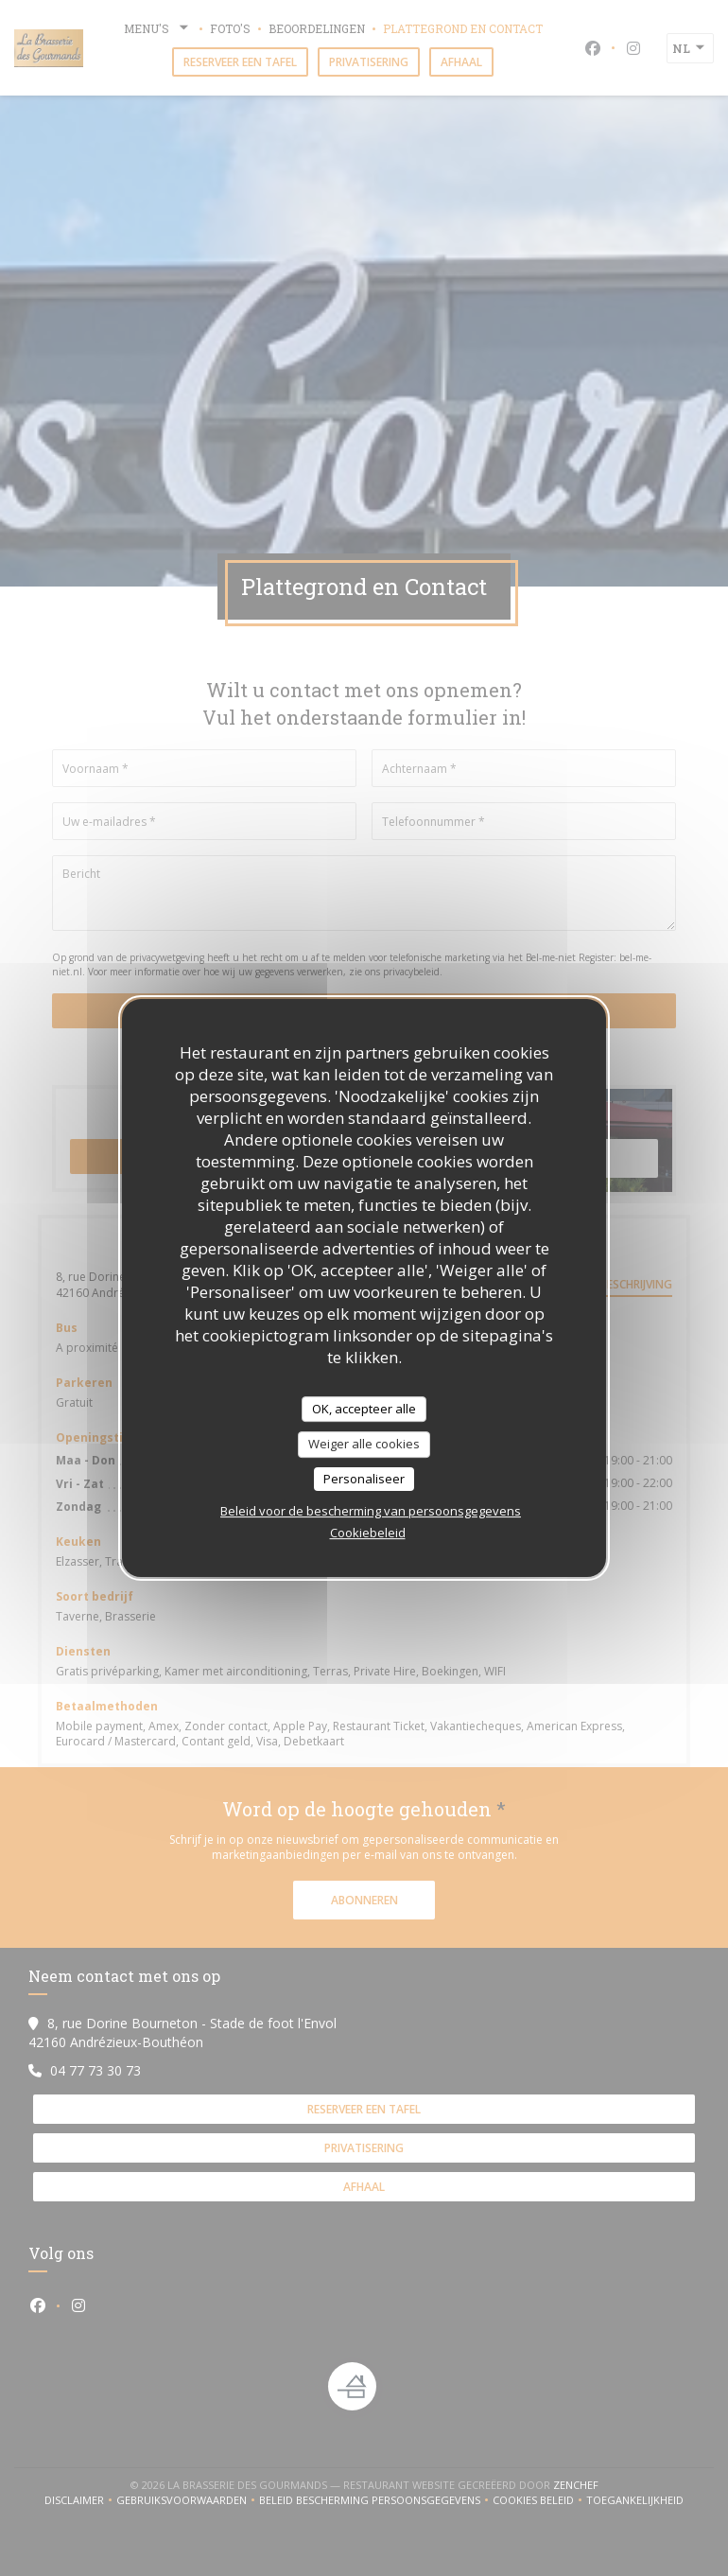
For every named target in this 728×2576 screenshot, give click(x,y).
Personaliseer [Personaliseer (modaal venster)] (364, 1478)
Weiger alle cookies (364, 1443)
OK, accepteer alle (364, 1408)
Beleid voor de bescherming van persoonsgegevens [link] (370, 1510)
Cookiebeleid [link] (368, 1532)
